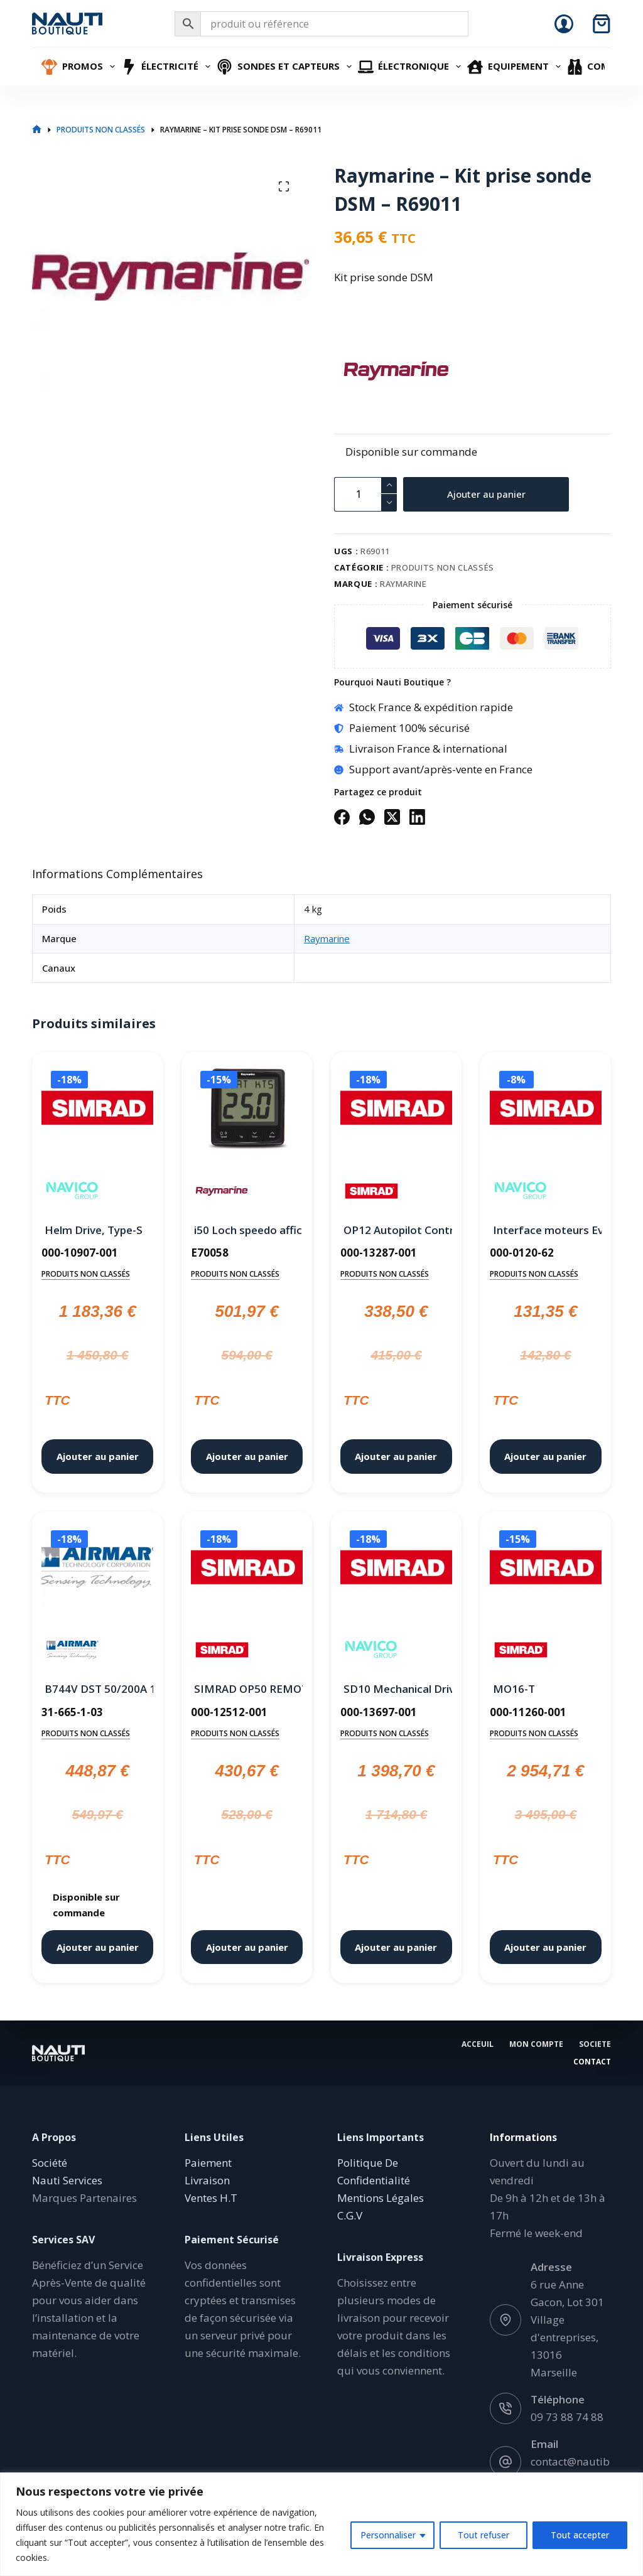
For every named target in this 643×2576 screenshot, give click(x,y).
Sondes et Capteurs (286, 67)
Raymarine (403, 583)
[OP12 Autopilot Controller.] (396, 1110)
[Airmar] (72, 1650)
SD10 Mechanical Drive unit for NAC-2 (396, 1689)
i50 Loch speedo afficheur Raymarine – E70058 (247, 1230)
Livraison (207, 2180)
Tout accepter (580, 2535)
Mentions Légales (380, 2198)
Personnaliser (388, 2535)
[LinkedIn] (417, 817)
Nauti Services (67, 2180)
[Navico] (72, 1191)
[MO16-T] (546, 1570)
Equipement (515, 67)
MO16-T (514, 1689)
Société (49, 2162)
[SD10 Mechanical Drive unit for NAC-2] (396, 1570)
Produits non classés (442, 567)
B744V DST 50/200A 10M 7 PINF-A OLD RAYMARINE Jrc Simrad (97, 1689)
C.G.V (349, 2215)
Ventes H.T (211, 2198)
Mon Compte (536, 2044)
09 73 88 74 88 (567, 2417)
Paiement (208, 2162)
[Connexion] (563, 23)
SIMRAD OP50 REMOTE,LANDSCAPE (247, 1689)
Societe (595, 2044)
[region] (321, 2524)
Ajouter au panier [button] (98, 1456)
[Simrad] (371, 1191)
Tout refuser (483, 2535)
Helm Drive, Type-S (94, 1230)
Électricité (167, 67)
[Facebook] (342, 817)
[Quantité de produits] (365, 494)
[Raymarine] (356, 371)
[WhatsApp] (367, 817)
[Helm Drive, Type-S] (97, 1110)
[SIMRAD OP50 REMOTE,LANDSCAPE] (247, 1570)
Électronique (411, 67)
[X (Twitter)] (392, 817)
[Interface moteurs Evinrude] (546, 1110)
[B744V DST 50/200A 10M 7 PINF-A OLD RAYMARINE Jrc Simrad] (97, 1570)
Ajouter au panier (486, 494)
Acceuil (478, 2044)
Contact (592, 2062)
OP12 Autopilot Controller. (396, 1230)
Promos (79, 67)
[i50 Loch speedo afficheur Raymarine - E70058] (247, 1110)
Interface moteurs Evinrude (545, 1230)
